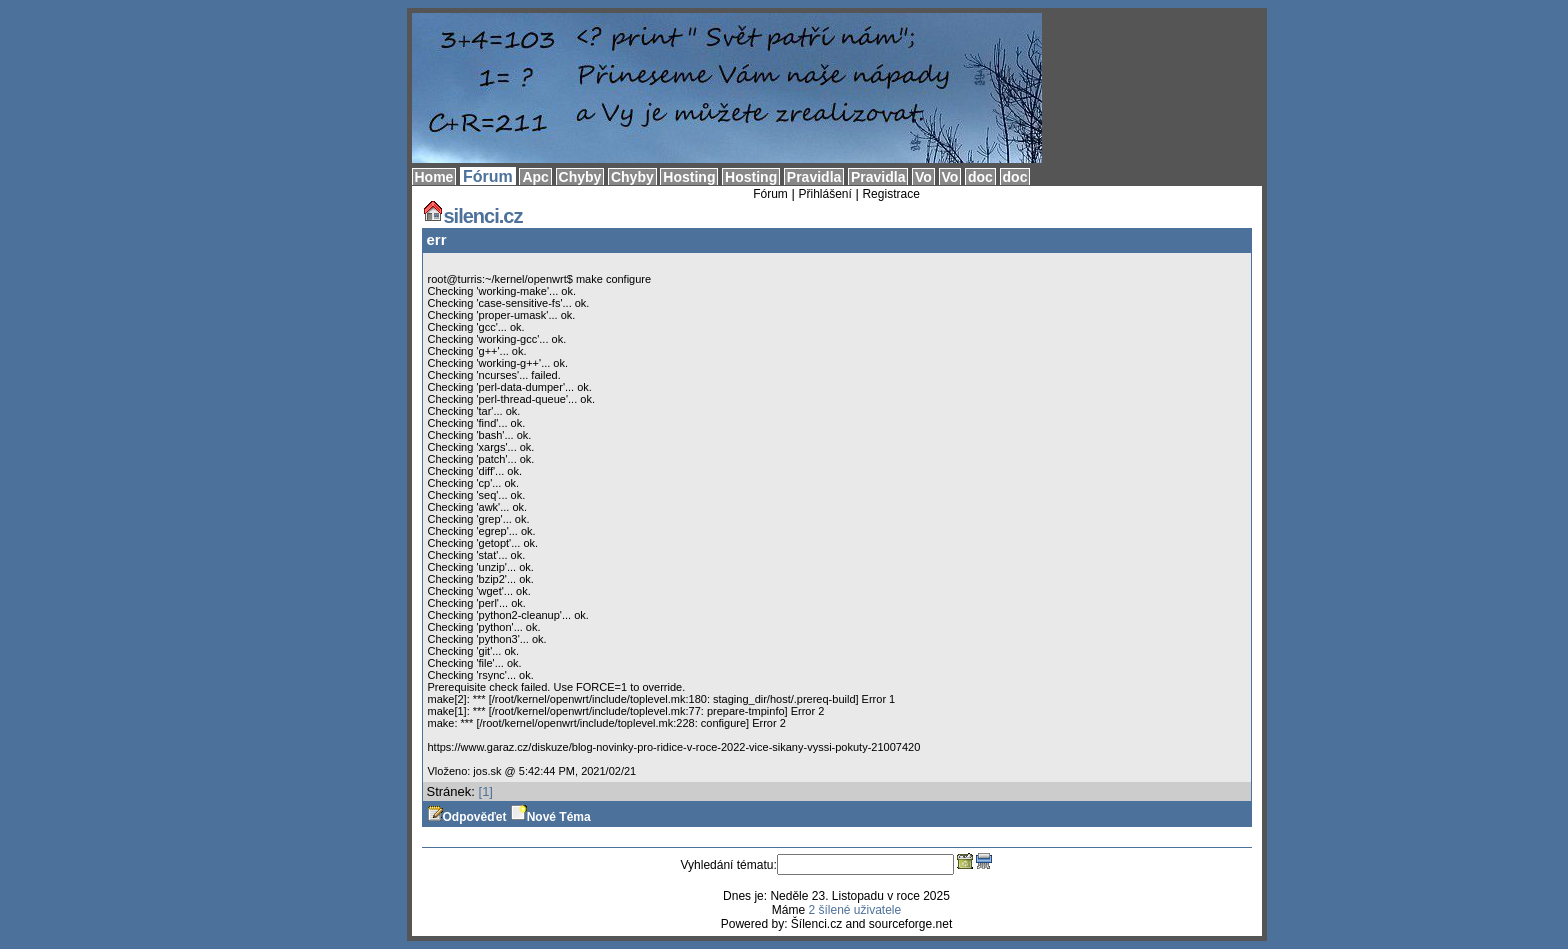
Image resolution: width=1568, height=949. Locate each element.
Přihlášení (824, 194)
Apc (535, 177)
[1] (486, 791)
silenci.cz (472, 216)
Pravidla (814, 177)
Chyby (580, 177)
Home (434, 177)
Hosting (689, 177)
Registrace (890, 194)
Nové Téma (551, 817)
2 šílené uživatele (854, 910)
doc (980, 177)
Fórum (488, 176)
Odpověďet (467, 817)
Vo (923, 177)
